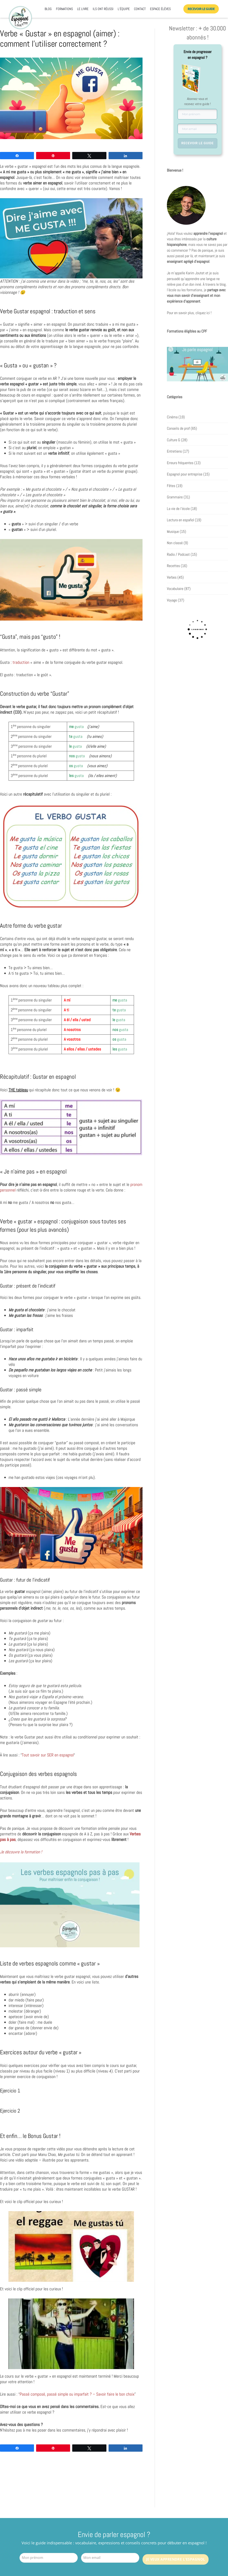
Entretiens (174, 452)
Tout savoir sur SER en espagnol (48, 1755)
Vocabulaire (175, 589)
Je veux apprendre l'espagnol (175, 2558)
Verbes (172, 578)
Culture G (173, 441)
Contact (140, 9)
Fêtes (171, 486)
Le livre (82, 9)
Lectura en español (180, 521)
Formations (64, 9)
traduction (21, 662)
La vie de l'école (178, 509)
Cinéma (172, 418)
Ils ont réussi (103, 9)
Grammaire (175, 498)
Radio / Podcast (178, 555)
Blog (48, 9)
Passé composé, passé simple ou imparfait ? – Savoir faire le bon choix (77, 2394)
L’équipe (124, 9)
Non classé (175, 544)
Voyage (172, 601)
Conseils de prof (178, 429)
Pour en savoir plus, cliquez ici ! (189, 314)
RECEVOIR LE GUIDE (197, 144)
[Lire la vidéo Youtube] (71, 238)
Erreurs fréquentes (180, 464)
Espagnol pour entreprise (184, 475)
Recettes (173, 567)
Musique (173, 532)
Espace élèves (160, 9)
